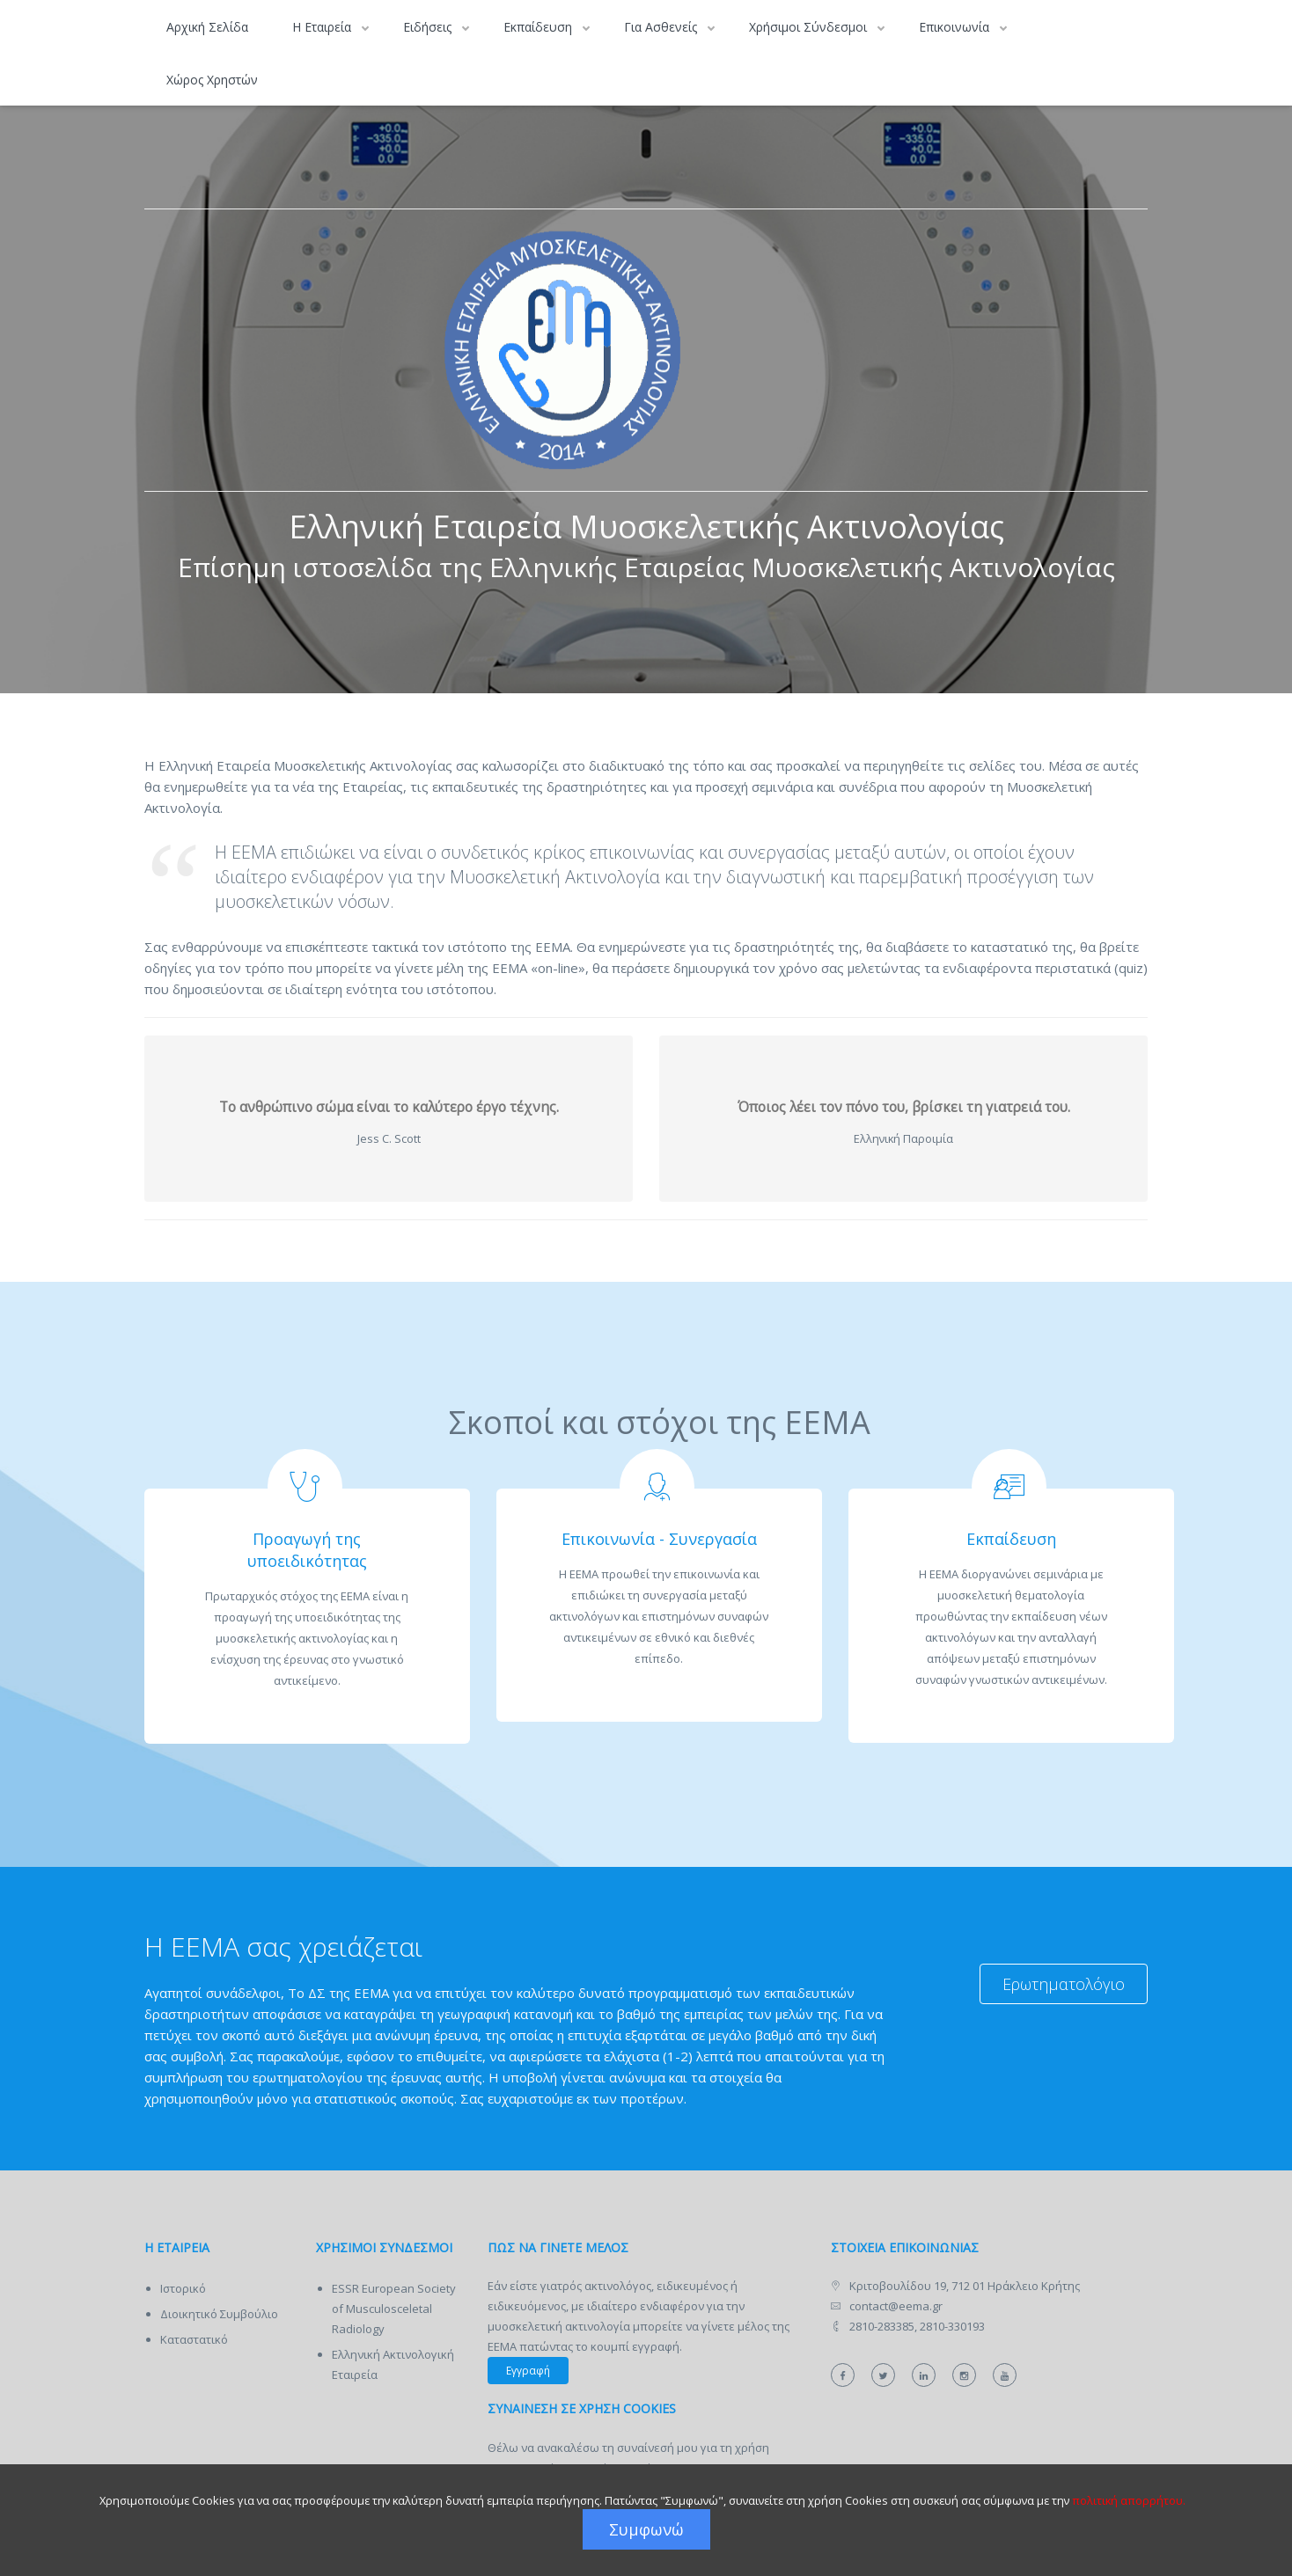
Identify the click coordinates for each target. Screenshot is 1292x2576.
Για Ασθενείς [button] (662, 26)
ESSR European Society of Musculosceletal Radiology (394, 2308)
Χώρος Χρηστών (212, 79)
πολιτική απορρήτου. (1129, 2500)
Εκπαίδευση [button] (539, 26)
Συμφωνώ (646, 2529)
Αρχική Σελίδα (207, 26)
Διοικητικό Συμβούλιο (219, 2314)
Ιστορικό (183, 2288)
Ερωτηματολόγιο (1063, 1983)
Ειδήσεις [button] (429, 26)
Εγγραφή (528, 2370)
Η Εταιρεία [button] (323, 26)
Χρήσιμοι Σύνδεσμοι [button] (809, 26)
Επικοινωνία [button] (956, 26)
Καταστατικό (194, 2339)
